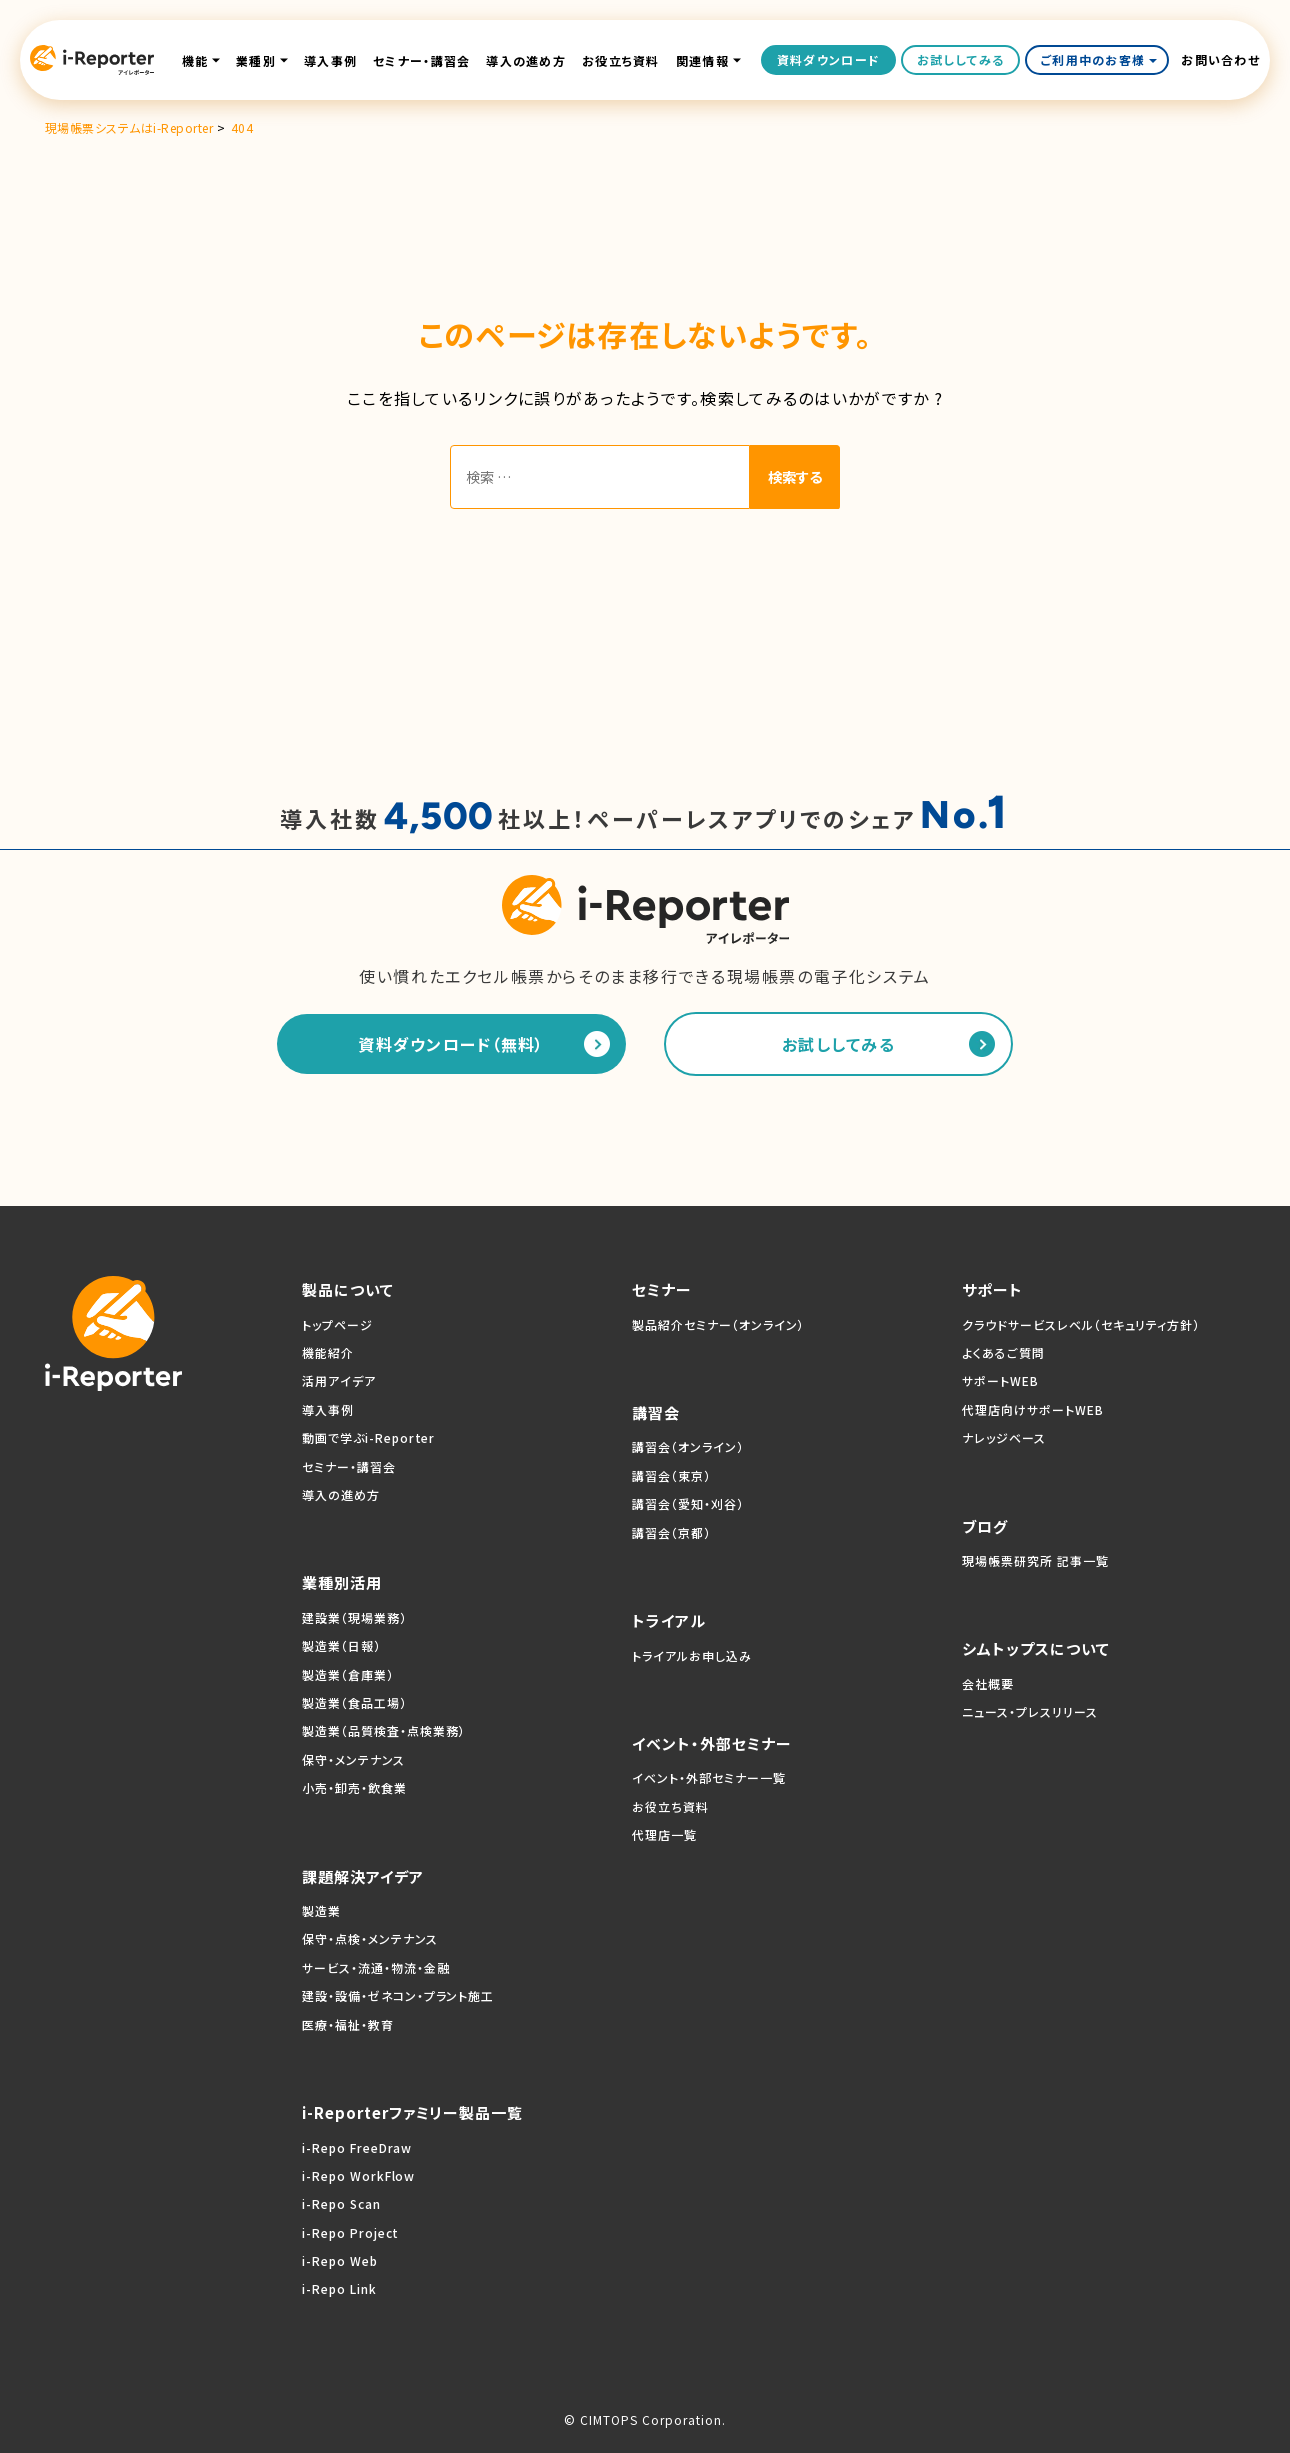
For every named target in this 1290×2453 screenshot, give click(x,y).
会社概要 (988, 1683)
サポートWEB (1000, 1380)
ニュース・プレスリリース (1030, 1711)
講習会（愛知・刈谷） (688, 1503)
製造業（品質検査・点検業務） (383, 1730)
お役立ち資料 (621, 60)
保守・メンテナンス (353, 1759)
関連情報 (702, 60)
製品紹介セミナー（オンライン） (718, 1324)
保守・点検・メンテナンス (370, 1938)
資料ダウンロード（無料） (451, 1044)
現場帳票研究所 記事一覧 (1035, 1560)
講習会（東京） (671, 1475)
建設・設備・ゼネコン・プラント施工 (398, 1995)
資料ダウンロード (828, 59)
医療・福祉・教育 (348, 2024)
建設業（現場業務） (354, 1617)
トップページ (337, 1324)
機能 (195, 60)
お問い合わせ (1220, 60)
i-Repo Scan (341, 2203)
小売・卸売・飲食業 (354, 1787)
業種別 (256, 60)
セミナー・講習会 (421, 60)
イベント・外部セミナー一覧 (708, 1777)
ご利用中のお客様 (1099, 59)
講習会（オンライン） (688, 1447)
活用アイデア (339, 1380)
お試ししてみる (960, 59)
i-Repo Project (350, 2232)
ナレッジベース (1004, 1437)
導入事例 (330, 60)
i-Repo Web (340, 2260)
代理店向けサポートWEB (1033, 1409)
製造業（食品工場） (354, 1702)
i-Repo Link (339, 2289)
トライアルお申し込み (692, 1655)
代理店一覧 (664, 1834)
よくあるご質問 (1003, 1352)
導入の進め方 (526, 60)
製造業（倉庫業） (348, 1674)
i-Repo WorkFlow (358, 2175)
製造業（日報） (341, 1645)
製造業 (321, 1910)
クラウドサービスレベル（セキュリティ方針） (1081, 1324)
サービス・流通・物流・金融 (375, 1967)
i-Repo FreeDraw (357, 2147)
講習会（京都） (671, 1532)
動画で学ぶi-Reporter (368, 1437)
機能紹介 (328, 1352)
